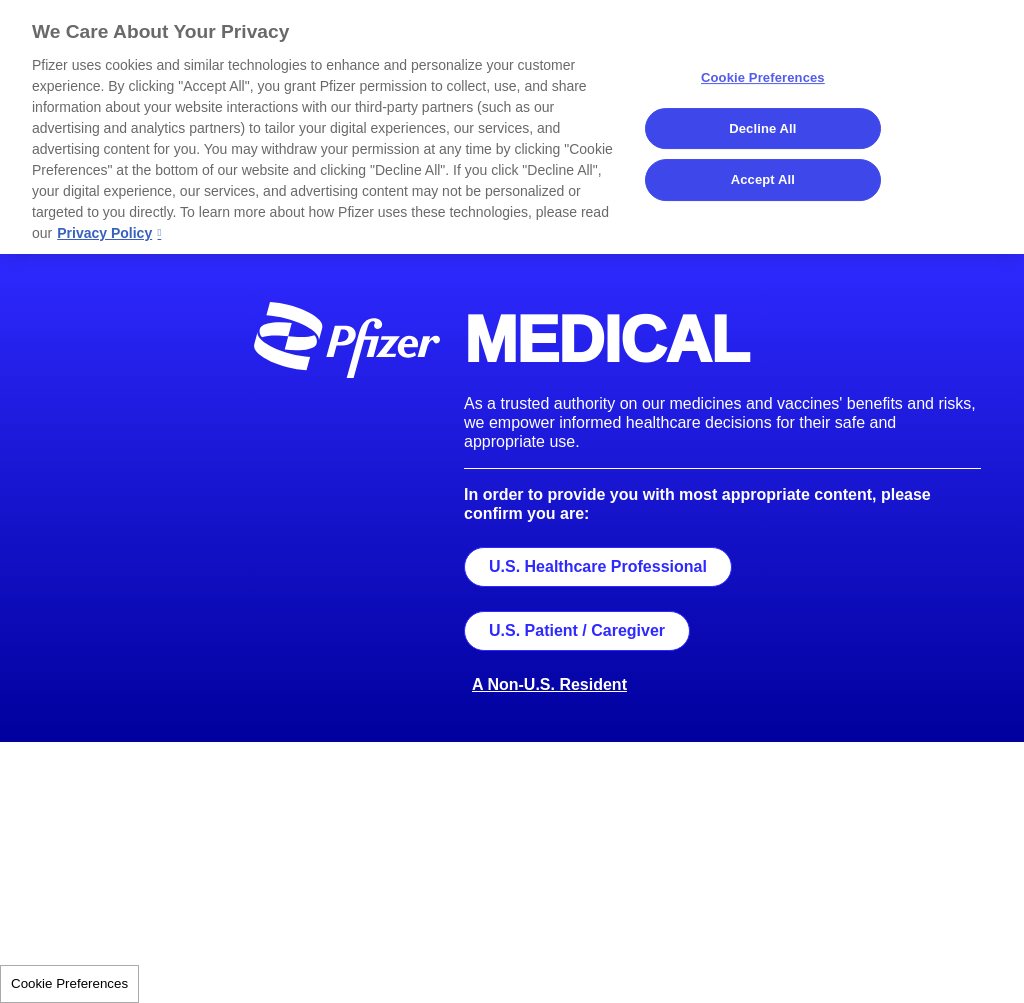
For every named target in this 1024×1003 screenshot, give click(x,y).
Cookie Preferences (69, 983)
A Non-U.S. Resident (549, 684)
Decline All (762, 128)
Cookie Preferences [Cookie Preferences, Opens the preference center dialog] (763, 77)
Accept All (763, 179)
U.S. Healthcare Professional (598, 566)
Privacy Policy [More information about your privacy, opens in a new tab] (104, 233)
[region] (512, 127)
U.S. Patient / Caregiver (577, 630)
